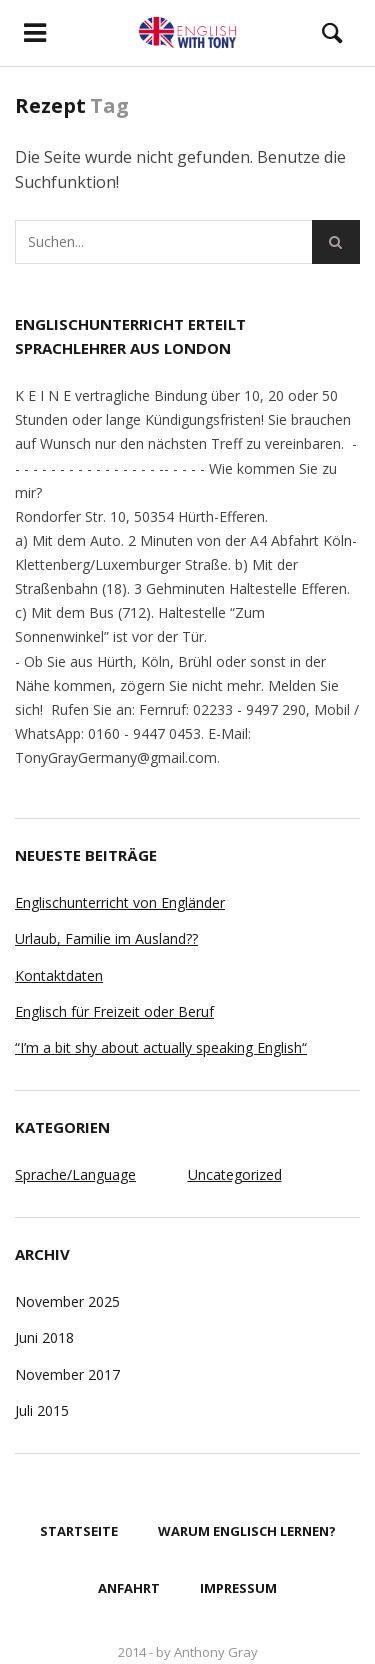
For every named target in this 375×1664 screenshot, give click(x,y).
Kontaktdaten (59, 975)
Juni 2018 (44, 1337)
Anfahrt (129, 1588)
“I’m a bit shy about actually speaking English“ (161, 1047)
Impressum (238, 1588)
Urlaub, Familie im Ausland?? (106, 938)
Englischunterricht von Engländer (120, 902)
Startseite (79, 1531)
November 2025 (67, 1301)
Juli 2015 (42, 1410)
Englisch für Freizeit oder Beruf (114, 1011)
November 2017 (67, 1374)
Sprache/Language (75, 1174)
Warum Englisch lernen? (247, 1531)
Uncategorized (235, 1174)
